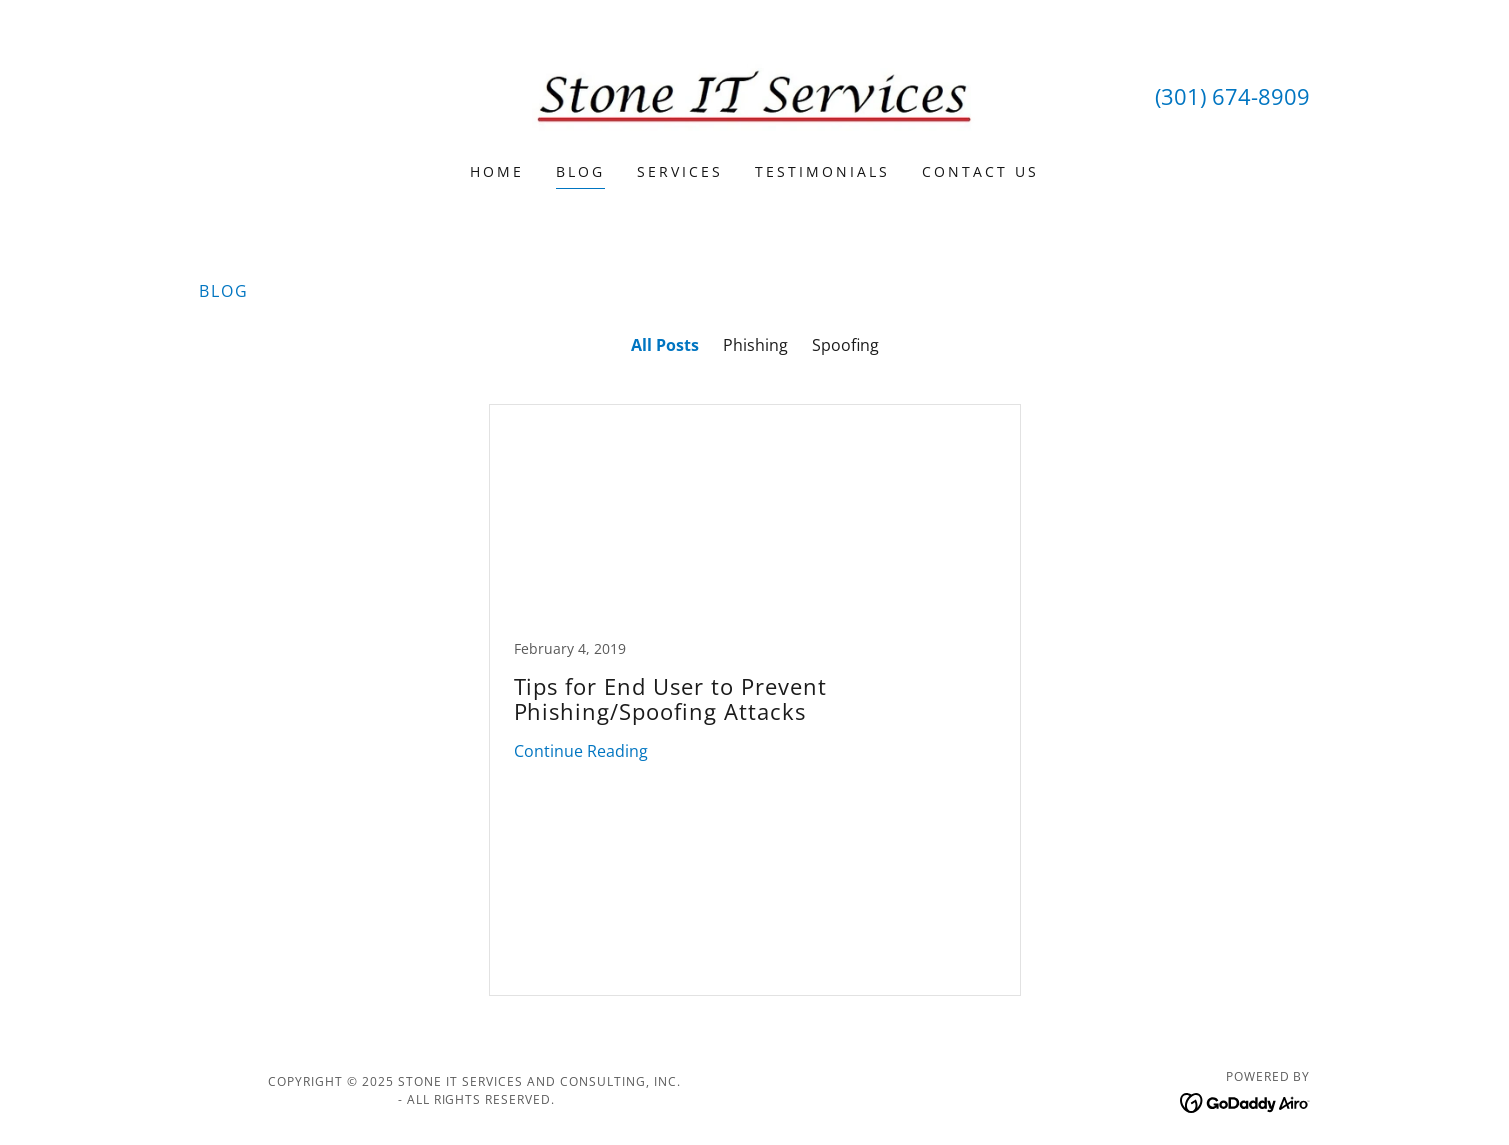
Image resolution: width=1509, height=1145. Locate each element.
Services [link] (680, 171)
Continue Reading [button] (581, 751)
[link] (754, 94)
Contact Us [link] (980, 171)
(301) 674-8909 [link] (1232, 96)
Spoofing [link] (845, 345)
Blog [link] (580, 171)
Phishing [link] (755, 345)
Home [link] (497, 171)
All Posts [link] (665, 345)
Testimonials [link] (822, 171)
